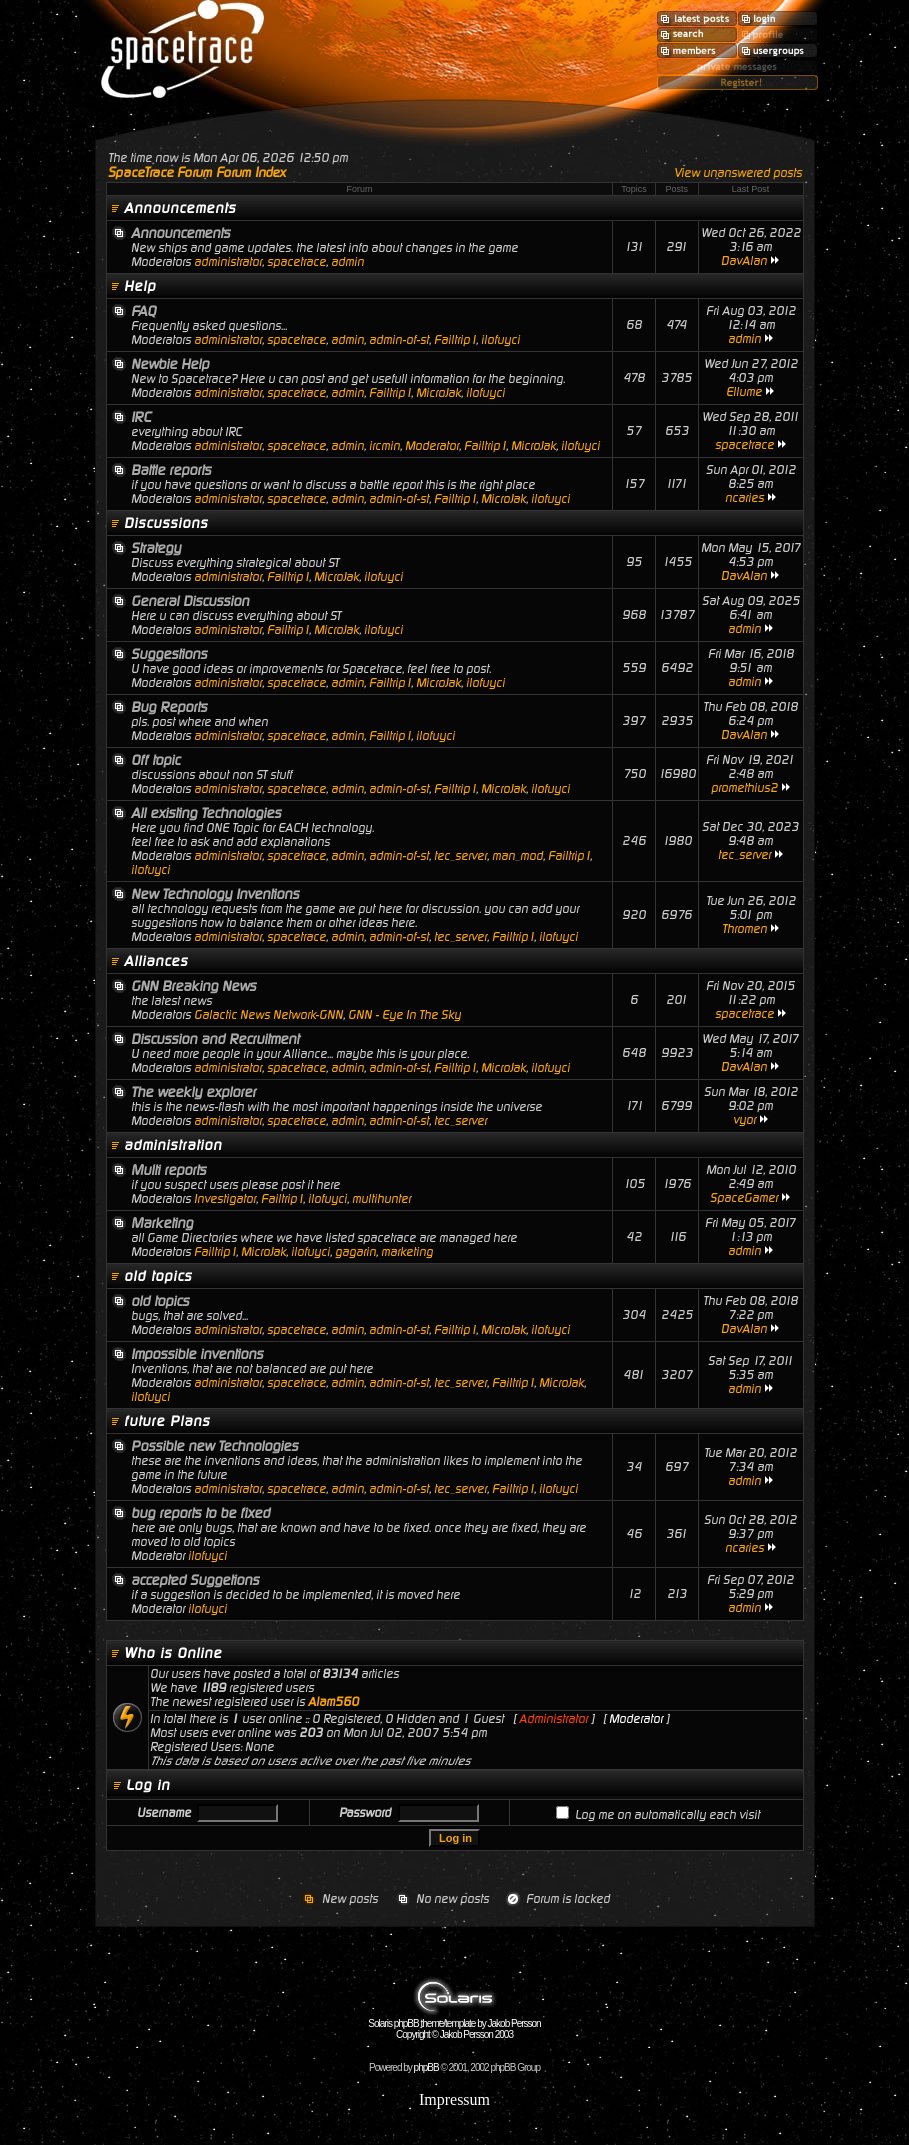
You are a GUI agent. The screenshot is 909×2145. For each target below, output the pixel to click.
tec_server (460, 856)
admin (347, 262)
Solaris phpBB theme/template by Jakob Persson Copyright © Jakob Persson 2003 (454, 2024)
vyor (744, 1120)
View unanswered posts (738, 173)
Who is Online (173, 1653)
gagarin (355, 1252)
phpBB (426, 2067)
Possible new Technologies (214, 1446)
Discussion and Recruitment (215, 1039)
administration (173, 1145)
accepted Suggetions (195, 1580)
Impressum (454, 2099)
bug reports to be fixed (200, 1513)
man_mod (517, 856)
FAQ (143, 311)
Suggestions (169, 654)
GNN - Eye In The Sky (404, 1015)
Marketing (162, 1223)
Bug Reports (169, 707)
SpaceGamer (744, 1198)
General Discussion (190, 601)
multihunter (381, 1199)
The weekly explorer (193, 1092)
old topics (158, 1276)
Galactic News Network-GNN (268, 1015)
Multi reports (168, 1170)
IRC (141, 417)
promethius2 (744, 788)
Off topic (155, 760)
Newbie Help (170, 364)
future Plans (167, 1421)
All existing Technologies (206, 813)
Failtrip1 (455, 340)
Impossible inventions (197, 1354)
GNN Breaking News (193, 986)
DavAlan (744, 261)
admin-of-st (399, 340)
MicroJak (438, 393)
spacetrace (296, 262)
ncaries (744, 498)
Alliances (156, 961)
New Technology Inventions (215, 894)
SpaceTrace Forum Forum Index (197, 172)
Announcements (180, 208)
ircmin (384, 446)
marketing (407, 1252)
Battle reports (171, 470)
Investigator (225, 1199)
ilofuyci (500, 340)
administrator (228, 262)
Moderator (432, 446)
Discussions (166, 523)
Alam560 (333, 1702)
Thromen (744, 929)
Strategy (156, 548)
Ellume (744, 392)
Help (140, 286)
